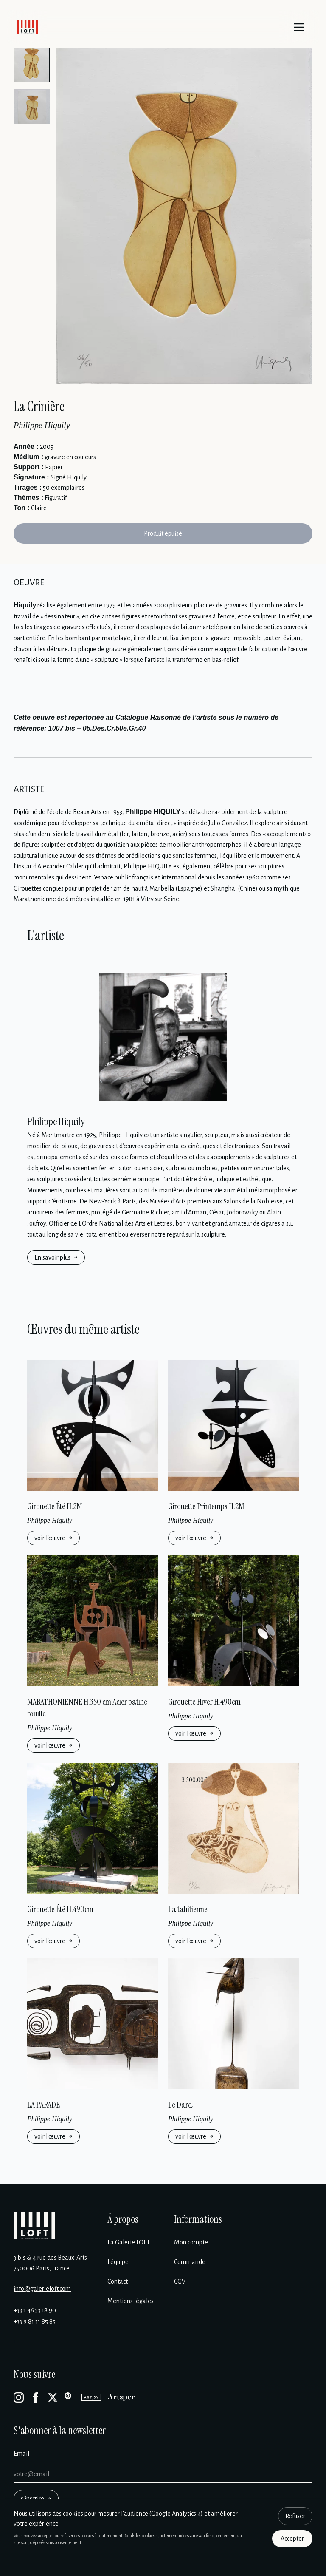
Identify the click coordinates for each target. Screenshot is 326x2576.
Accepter (292, 2538)
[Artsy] (91, 2397)
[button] (32, 65)
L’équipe (118, 2261)
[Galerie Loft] (34, 2225)
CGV (179, 2281)
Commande (189, 2261)
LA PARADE (43, 2104)
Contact (117, 2281)
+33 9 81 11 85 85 (35, 2321)
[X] (53, 2397)
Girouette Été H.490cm (60, 1909)
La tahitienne (188, 1909)
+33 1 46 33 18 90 (35, 2310)
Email (21, 2453)
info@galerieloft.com (42, 2288)
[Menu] (299, 27)
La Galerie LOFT (128, 2242)
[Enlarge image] (184, 216)
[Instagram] (19, 2397)
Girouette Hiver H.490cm (204, 1701)
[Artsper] (121, 2397)
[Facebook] (36, 2397)
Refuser (295, 2516)
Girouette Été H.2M (54, 1506)
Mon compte (191, 2242)
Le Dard (180, 2104)
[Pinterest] (70, 2397)
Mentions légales (130, 2301)
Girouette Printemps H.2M (206, 1506)
